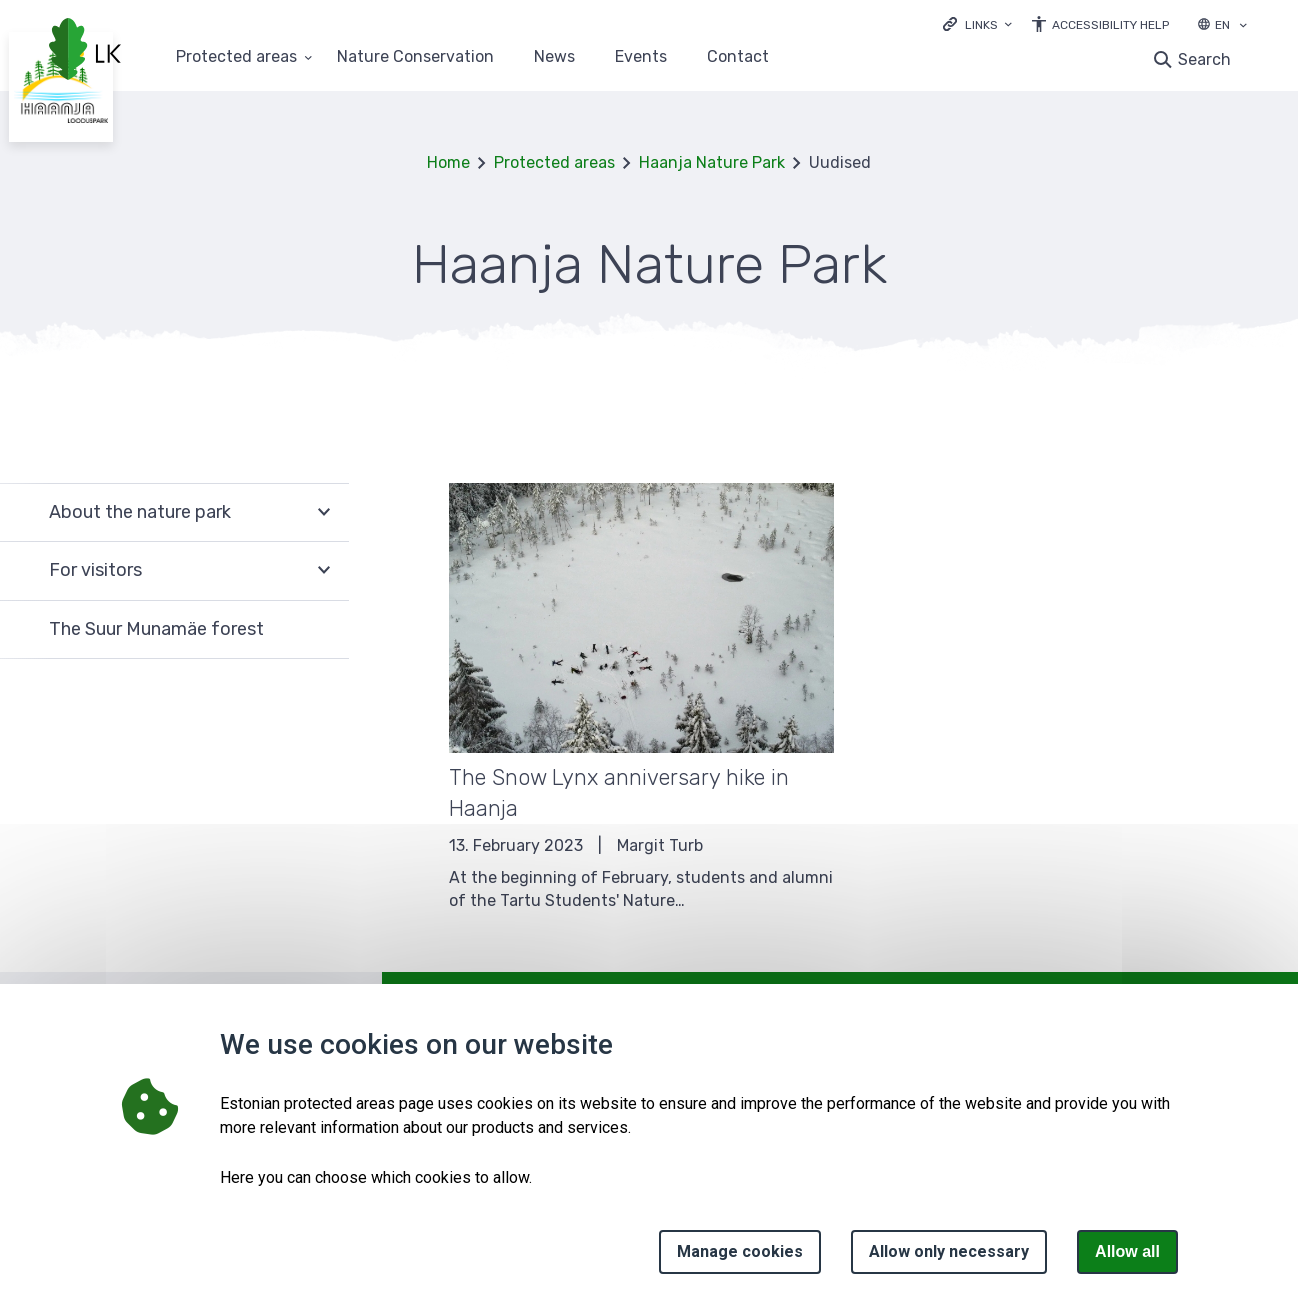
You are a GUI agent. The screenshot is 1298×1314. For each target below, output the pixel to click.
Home (448, 162)
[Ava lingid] (977, 23)
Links (981, 25)
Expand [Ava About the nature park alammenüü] (324, 512)
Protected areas (554, 162)
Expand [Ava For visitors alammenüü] (324, 571)
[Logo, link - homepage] (85, 51)
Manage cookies (740, 1251)
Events (641, 57)
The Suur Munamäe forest (156, 629)
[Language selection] (1243, 27)
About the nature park (140, 512)
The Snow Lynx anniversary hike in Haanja (619, 793)
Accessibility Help (1110, 25)
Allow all (1127, 1251)
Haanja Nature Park (712, 162)
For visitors (95, 570)
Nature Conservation (415, 57)
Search (1204, 59)
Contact (738, 57)
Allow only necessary (949, 1251)
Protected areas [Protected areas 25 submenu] (236, 57)
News (554, 57)
